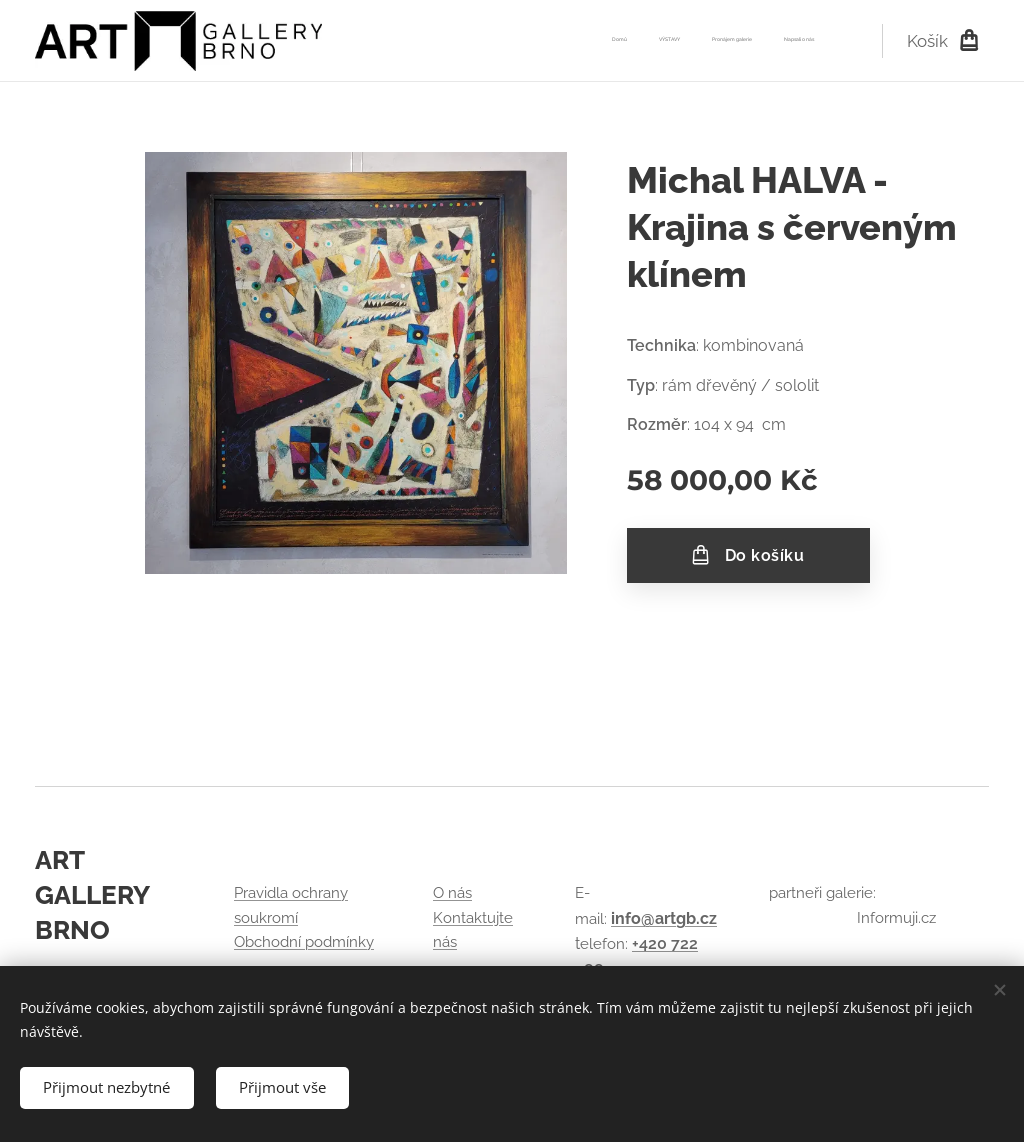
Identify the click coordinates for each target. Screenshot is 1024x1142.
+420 (651, 943)
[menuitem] (723, 41)
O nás (452, 894)
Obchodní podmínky (304, 942)
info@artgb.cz (664, 918)
